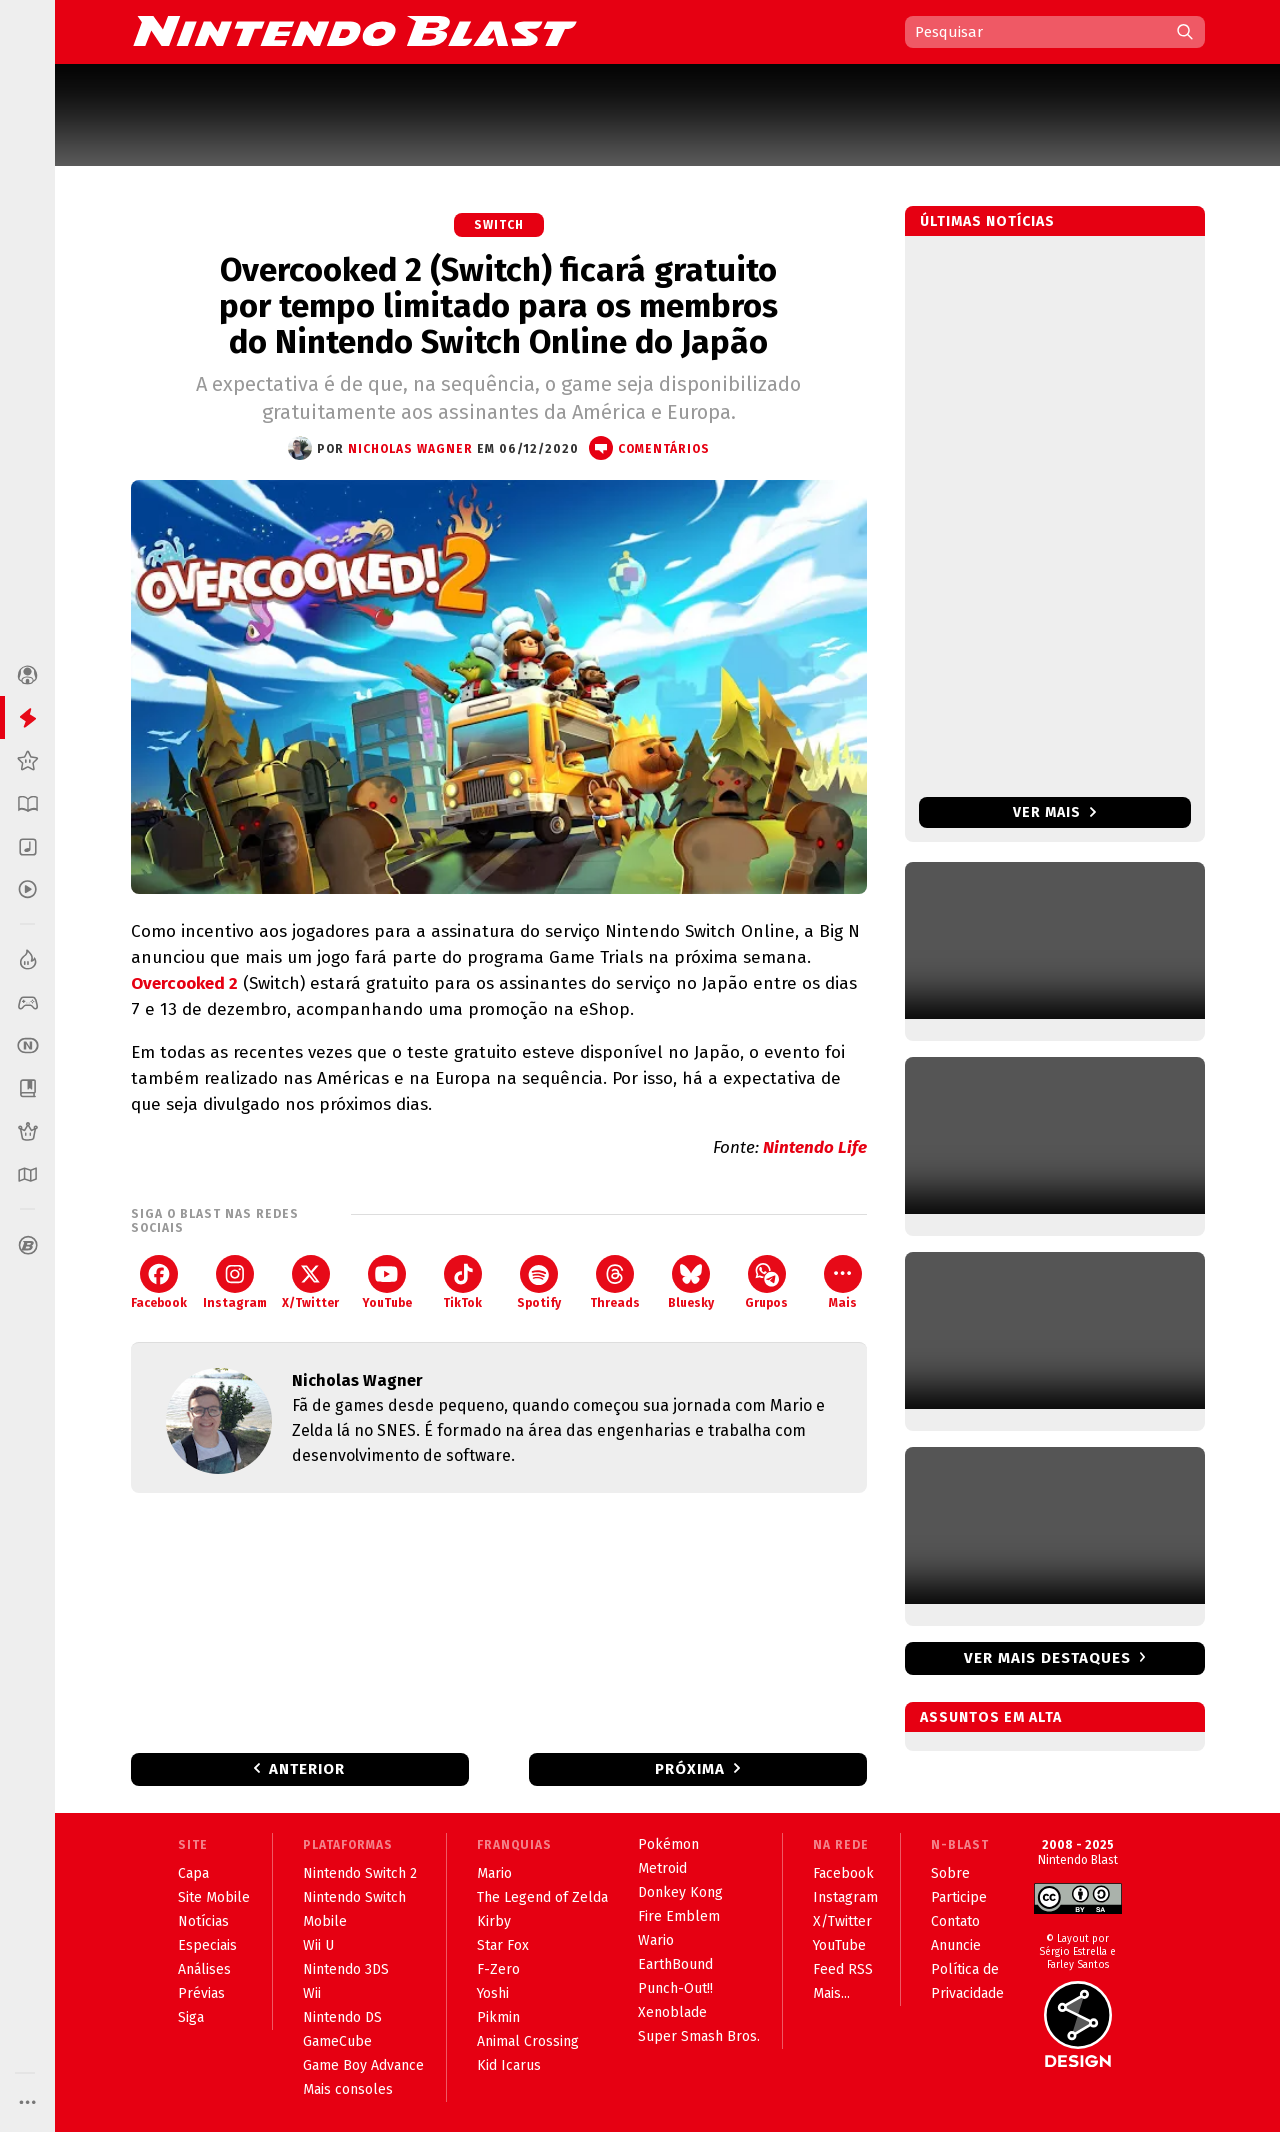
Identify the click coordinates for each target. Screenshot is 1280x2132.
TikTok (462, 1282)
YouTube (387, 1282)
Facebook (159, 1282)
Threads (615, 1282)
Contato (955, 1921)
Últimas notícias (987, 221)
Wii (312, 1993)
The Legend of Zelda (542, 1897)
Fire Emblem (679, 1916)
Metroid (662, 1868)
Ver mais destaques (1047, 1658)
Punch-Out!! (675, 1988)
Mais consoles (348, 2089)
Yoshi (493, 1993)
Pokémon (668, 1844)
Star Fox (503, 1945)
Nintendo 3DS (346, 1969)
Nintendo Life (815, 1147)
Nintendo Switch (354, 1897)
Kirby (494, 1921)
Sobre (950, 1873)
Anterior (307, 1769)
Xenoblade (672, 2012)
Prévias (201, 1993)
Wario (656, 1940)
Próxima (690, 1769)
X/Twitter (310, 1282)
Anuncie (956, 1945)
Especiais (207, 1945)
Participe (959, 1897)
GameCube (337, 2041)
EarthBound (675, 1964)
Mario (494, 1873)
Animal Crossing (528, 2041)
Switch (499, 225)
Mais (843, 1282)
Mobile (325, 1921)
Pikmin (498, 2017)
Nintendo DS (342, 2017)
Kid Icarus (509, 2065)
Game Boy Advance (363, 2065)
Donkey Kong (680, 1892)
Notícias (203, 1921)
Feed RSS (843, 1969)
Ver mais (1054, 812)
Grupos (766, 1282)
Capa (193, 1873)
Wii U (318, 1945)
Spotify (539, 1282)
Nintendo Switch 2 (360, 1873)
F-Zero (498, 1969)
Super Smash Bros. (699, 2036)
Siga (191, 2017)
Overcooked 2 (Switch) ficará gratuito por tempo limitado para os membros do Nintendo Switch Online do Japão (498, 306)
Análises (204, 1969)
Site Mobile (214, 1897)
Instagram (235, 1282)
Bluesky (691, 1282)
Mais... (831, 1993)
